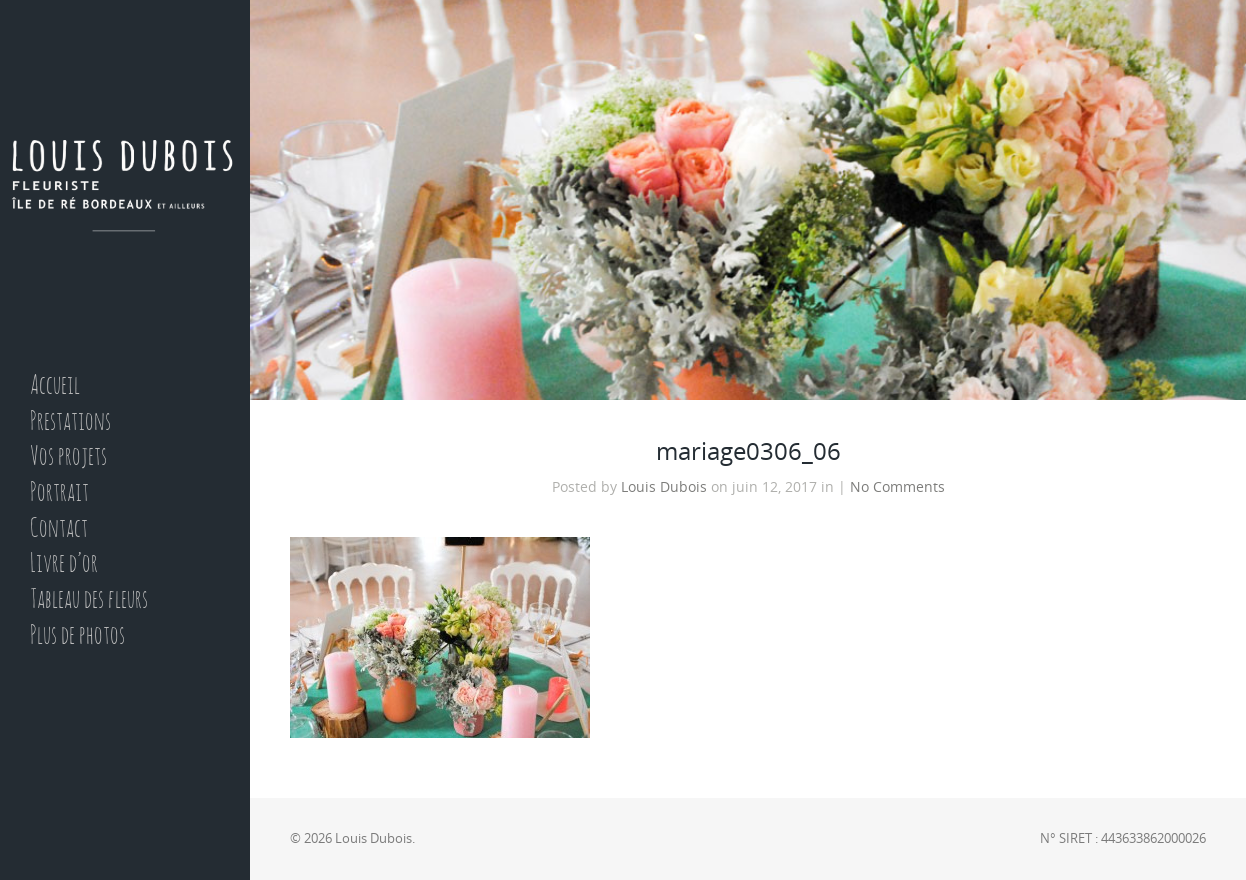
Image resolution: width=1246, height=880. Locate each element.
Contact (59, 529)
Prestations (70, 422)
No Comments (897, 487)
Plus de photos (77, 636)
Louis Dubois (664, 487)
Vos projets (68, 457)
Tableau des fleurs (89, 600)
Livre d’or (64, 564)
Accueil (55, 386)
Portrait (59, 493)
